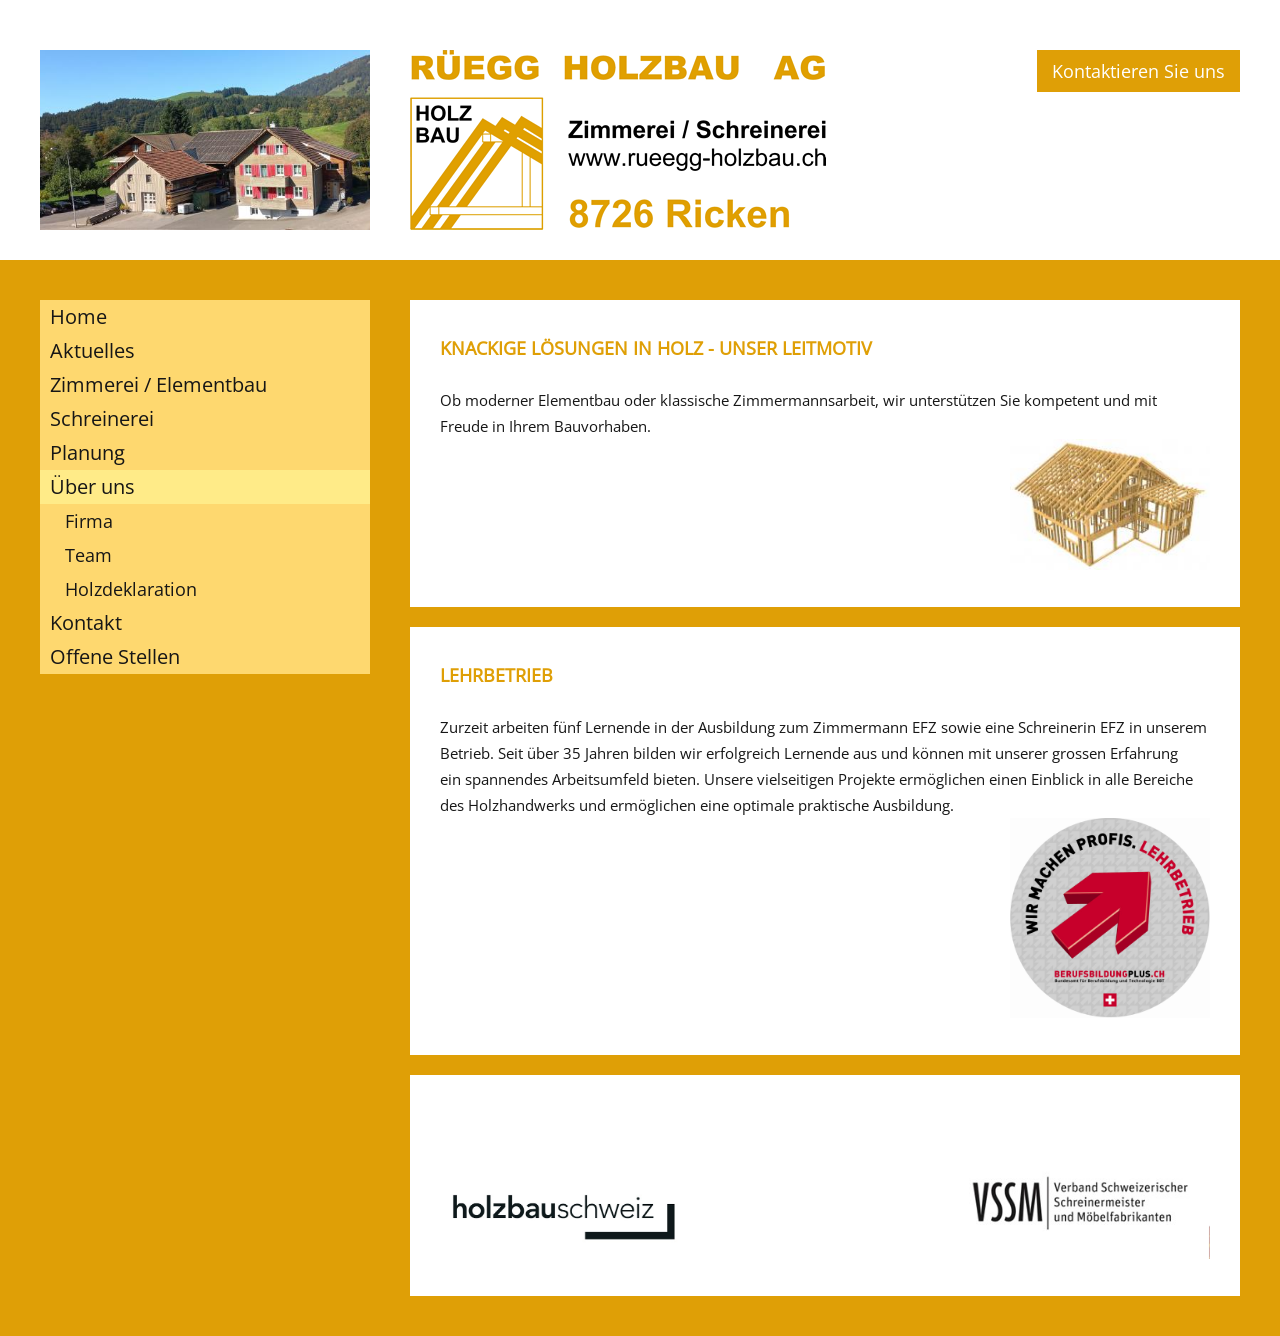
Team (88, 555)
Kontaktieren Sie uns (1138, 71)
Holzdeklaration (131, 589)
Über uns (92, 486)
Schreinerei (102, 418)
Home (78, 316)
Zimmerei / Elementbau (158, 384)
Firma (89, 521)
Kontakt (86, 622)
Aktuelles (92, 350)
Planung (87, 452)
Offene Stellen (115, 656)
